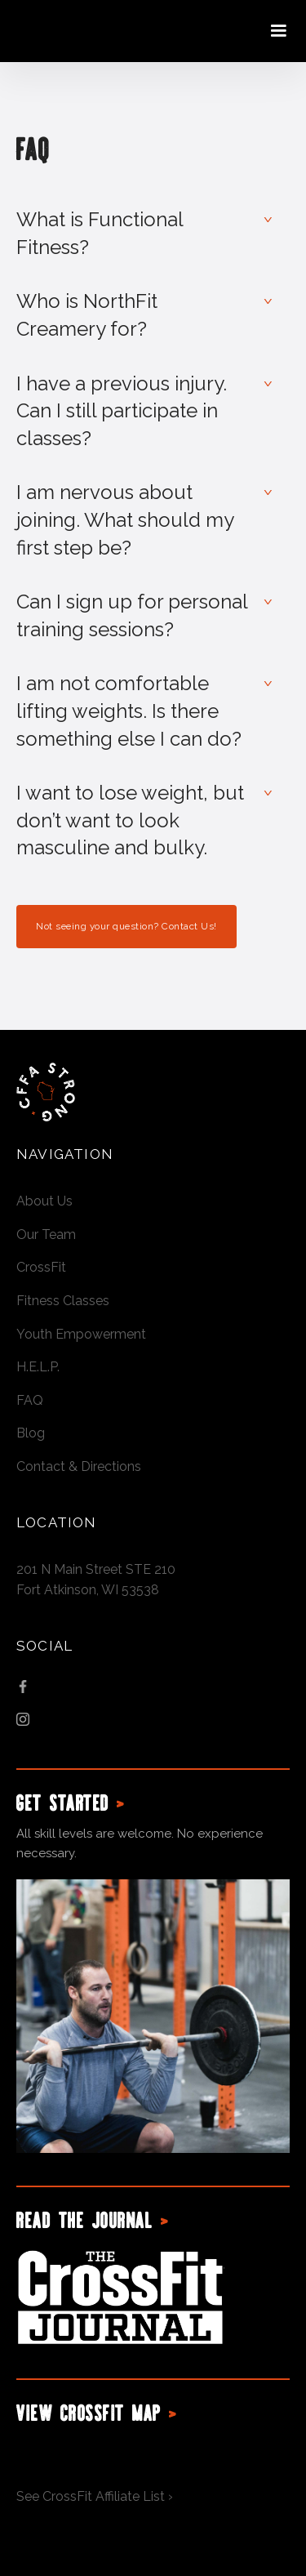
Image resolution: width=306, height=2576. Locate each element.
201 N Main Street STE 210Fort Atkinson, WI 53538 (95, 1580)
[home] (89, 31)
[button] (278, 31)
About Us (44, 1201)
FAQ (29, 1400)
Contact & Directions (78, 1466)
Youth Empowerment (81, 1334)
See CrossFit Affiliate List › (94, 2496)
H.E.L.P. (38, 1367)
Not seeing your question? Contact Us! (126, 926)
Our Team (46, 1234)
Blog (30, 1433)
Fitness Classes (62, 1300)
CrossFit (41, 1267)
